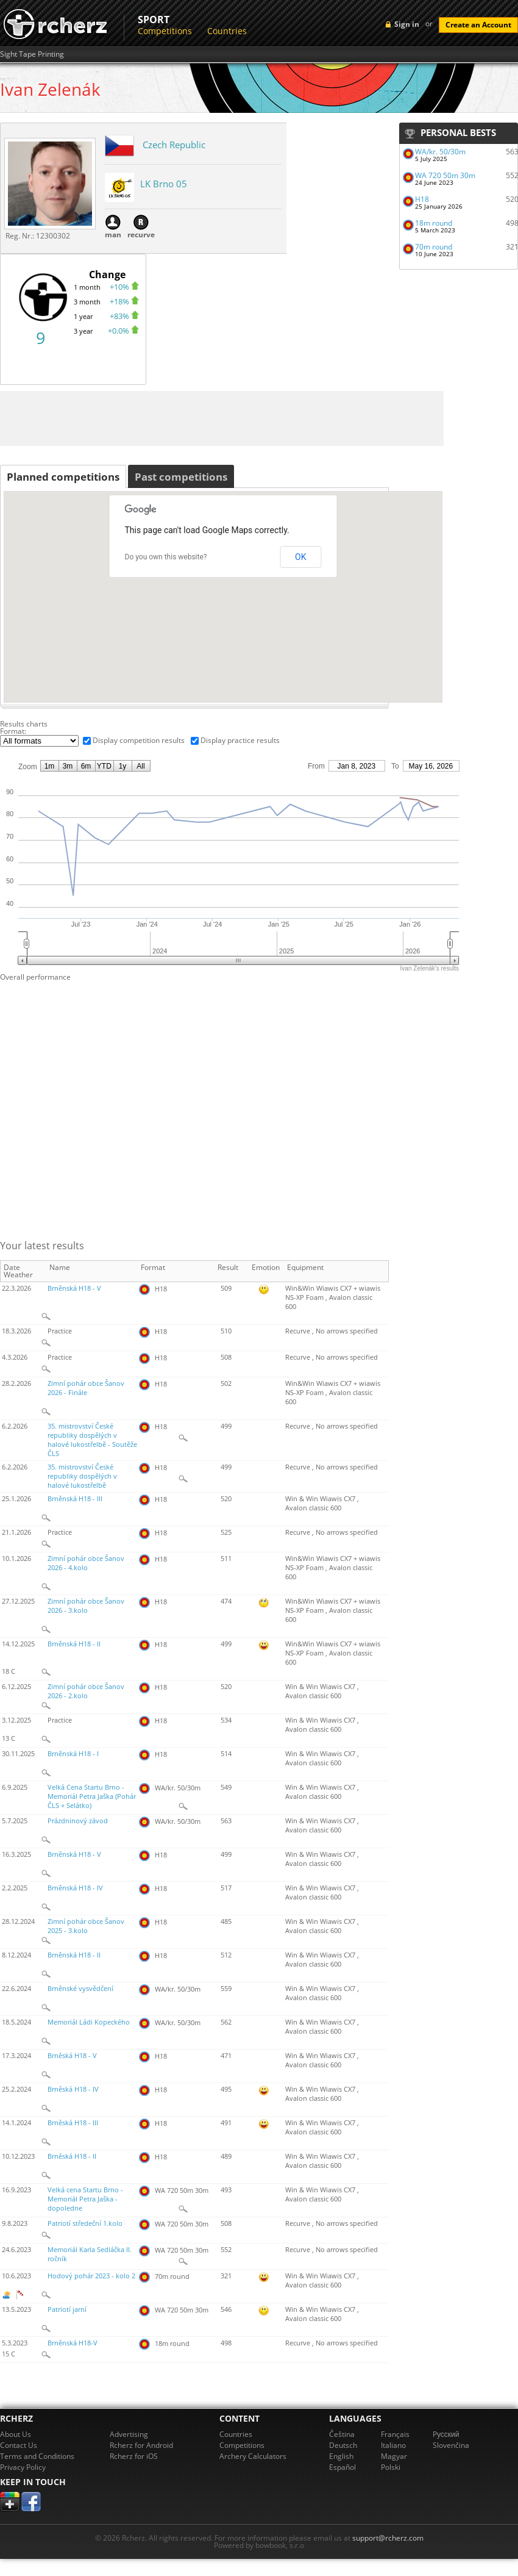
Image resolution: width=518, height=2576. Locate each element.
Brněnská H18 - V (74, 1288)
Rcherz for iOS (134, 2456)
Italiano (393, 2445)
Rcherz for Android (141, 2445)
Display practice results (240, 740)
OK (300, 557)
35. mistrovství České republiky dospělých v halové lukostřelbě (82, 1476)
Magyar (394, 2456)
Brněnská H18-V (73, 2343)
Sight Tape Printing (32, 54)
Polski (390, 2467)
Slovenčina (451, 2445)
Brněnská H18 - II (74, 1644)
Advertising (129, 2434)
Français (395, 2434)
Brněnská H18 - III (75, 1498)
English (341, 2456)
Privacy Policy (23, 2467)
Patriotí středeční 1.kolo (85, 2223)
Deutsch (343, 2445)
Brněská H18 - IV (73, 2089)
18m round (433, 223)
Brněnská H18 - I (73, 1753)
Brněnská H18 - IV (75, 1888)
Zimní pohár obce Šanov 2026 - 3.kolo (86, 1606)
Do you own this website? (166, 557)
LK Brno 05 (163, 184)
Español (342, 2467)
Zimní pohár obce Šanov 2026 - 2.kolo (86, 1691)
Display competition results (139, 740)
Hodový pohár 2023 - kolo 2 (91, 2276)
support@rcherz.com (388, 2538)
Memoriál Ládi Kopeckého (89, 2022)
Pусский (446, 2434)
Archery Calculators (252, 2456)
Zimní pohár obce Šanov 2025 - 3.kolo (86, 1926)
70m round (433, 247)
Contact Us (18, 2445)
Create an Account (478, 25)
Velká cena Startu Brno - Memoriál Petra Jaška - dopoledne (85, 2199)
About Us (15, 2434)
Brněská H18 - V (72, 2055)
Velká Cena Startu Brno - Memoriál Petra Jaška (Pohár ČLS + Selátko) (92, 1796)
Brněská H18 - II (72, 2156)
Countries (227, 31)
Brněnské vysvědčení (80, 1988)
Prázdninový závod (78, 1821)
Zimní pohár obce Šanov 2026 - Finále (86, 1388)
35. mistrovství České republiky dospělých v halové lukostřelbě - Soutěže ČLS (92, 1440)
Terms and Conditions (37, 2456)
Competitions (165, 31)
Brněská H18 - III (73, 2123)
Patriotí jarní (67, 2309)
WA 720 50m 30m (445, 175)
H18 (422, 199)
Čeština (342, 2434)
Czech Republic (174, 144)
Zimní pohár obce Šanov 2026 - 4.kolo (86, 1563)
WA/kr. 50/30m (440, 151)
